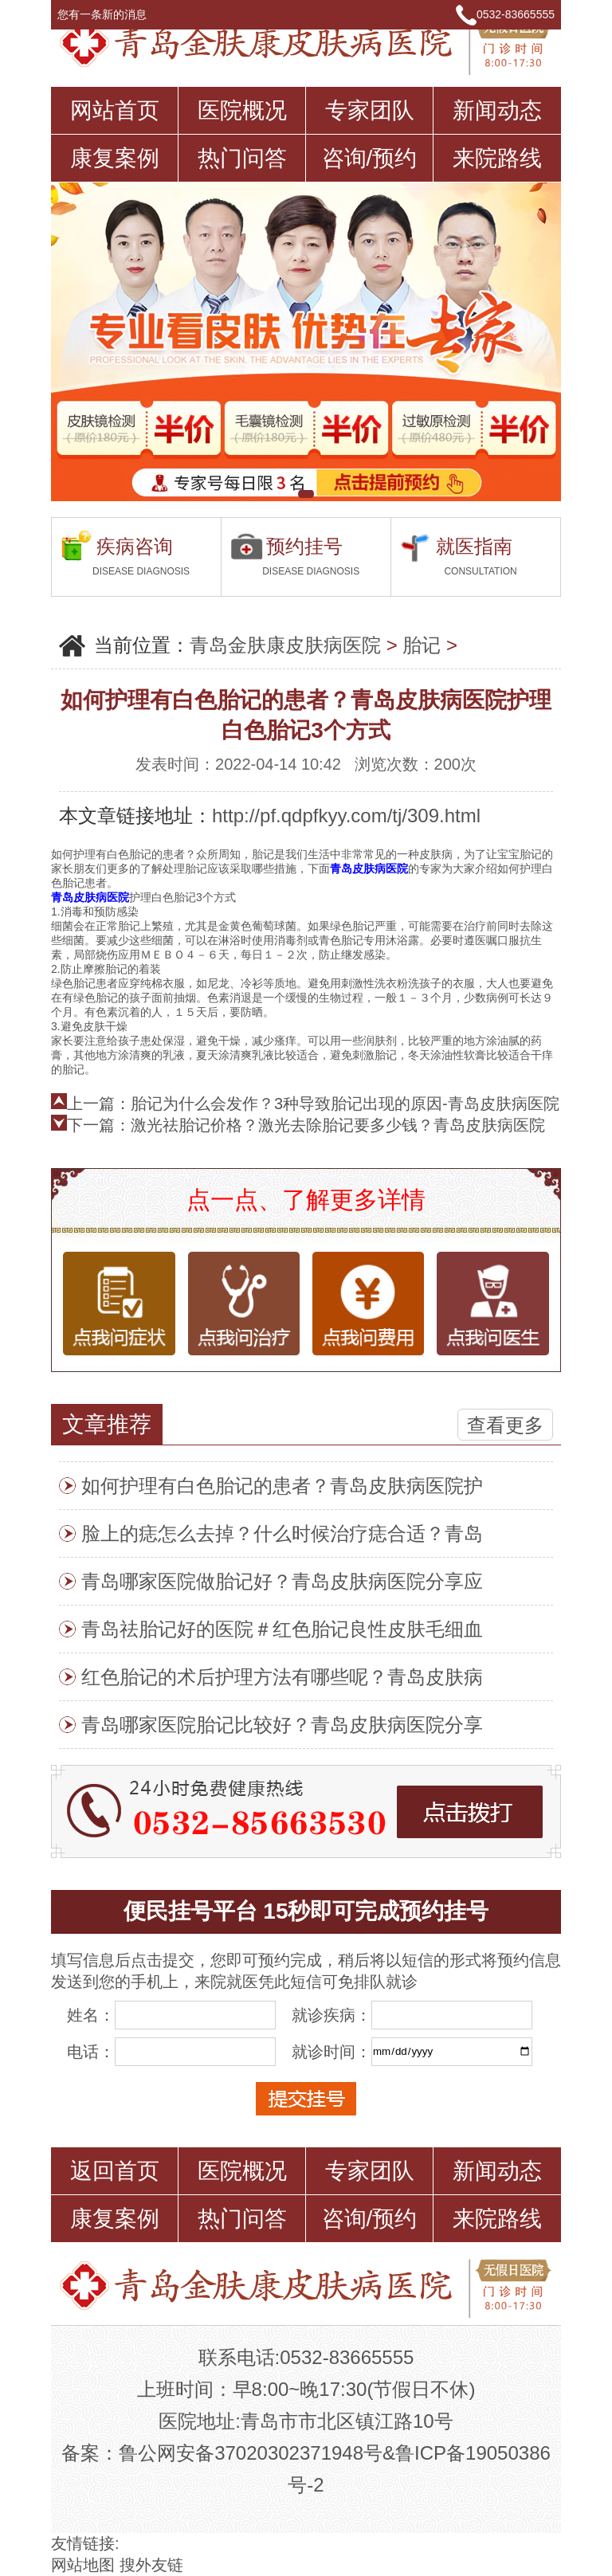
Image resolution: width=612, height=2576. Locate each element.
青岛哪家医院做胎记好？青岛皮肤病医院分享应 (282, 1581)
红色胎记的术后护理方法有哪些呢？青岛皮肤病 (282, 1677)
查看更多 (505, 1425)
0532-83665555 (516, 14)
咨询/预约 (370, 158)
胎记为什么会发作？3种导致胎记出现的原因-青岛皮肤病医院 (345, 1103)
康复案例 (114, 158)
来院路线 (497, 158)
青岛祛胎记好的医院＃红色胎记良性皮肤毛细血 (282, 1629)
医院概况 (242, 110)
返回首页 (114, 2170)
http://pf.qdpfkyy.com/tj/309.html (346, 815)
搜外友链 (151, 2565)
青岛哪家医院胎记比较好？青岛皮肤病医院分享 (282, 1724)
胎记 (421, 645)
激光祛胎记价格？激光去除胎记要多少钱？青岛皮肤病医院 (338, 1125)
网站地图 (83, 2565)
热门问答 (242, 158)
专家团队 (369, 110)
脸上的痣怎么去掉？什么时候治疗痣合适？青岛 (282, 1533)
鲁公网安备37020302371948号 (250, 2453)
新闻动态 (497, 110)
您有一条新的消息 (109, 14)
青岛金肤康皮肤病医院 (285, 645)
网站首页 (114, 110)
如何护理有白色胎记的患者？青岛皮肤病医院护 (282, 1485)
